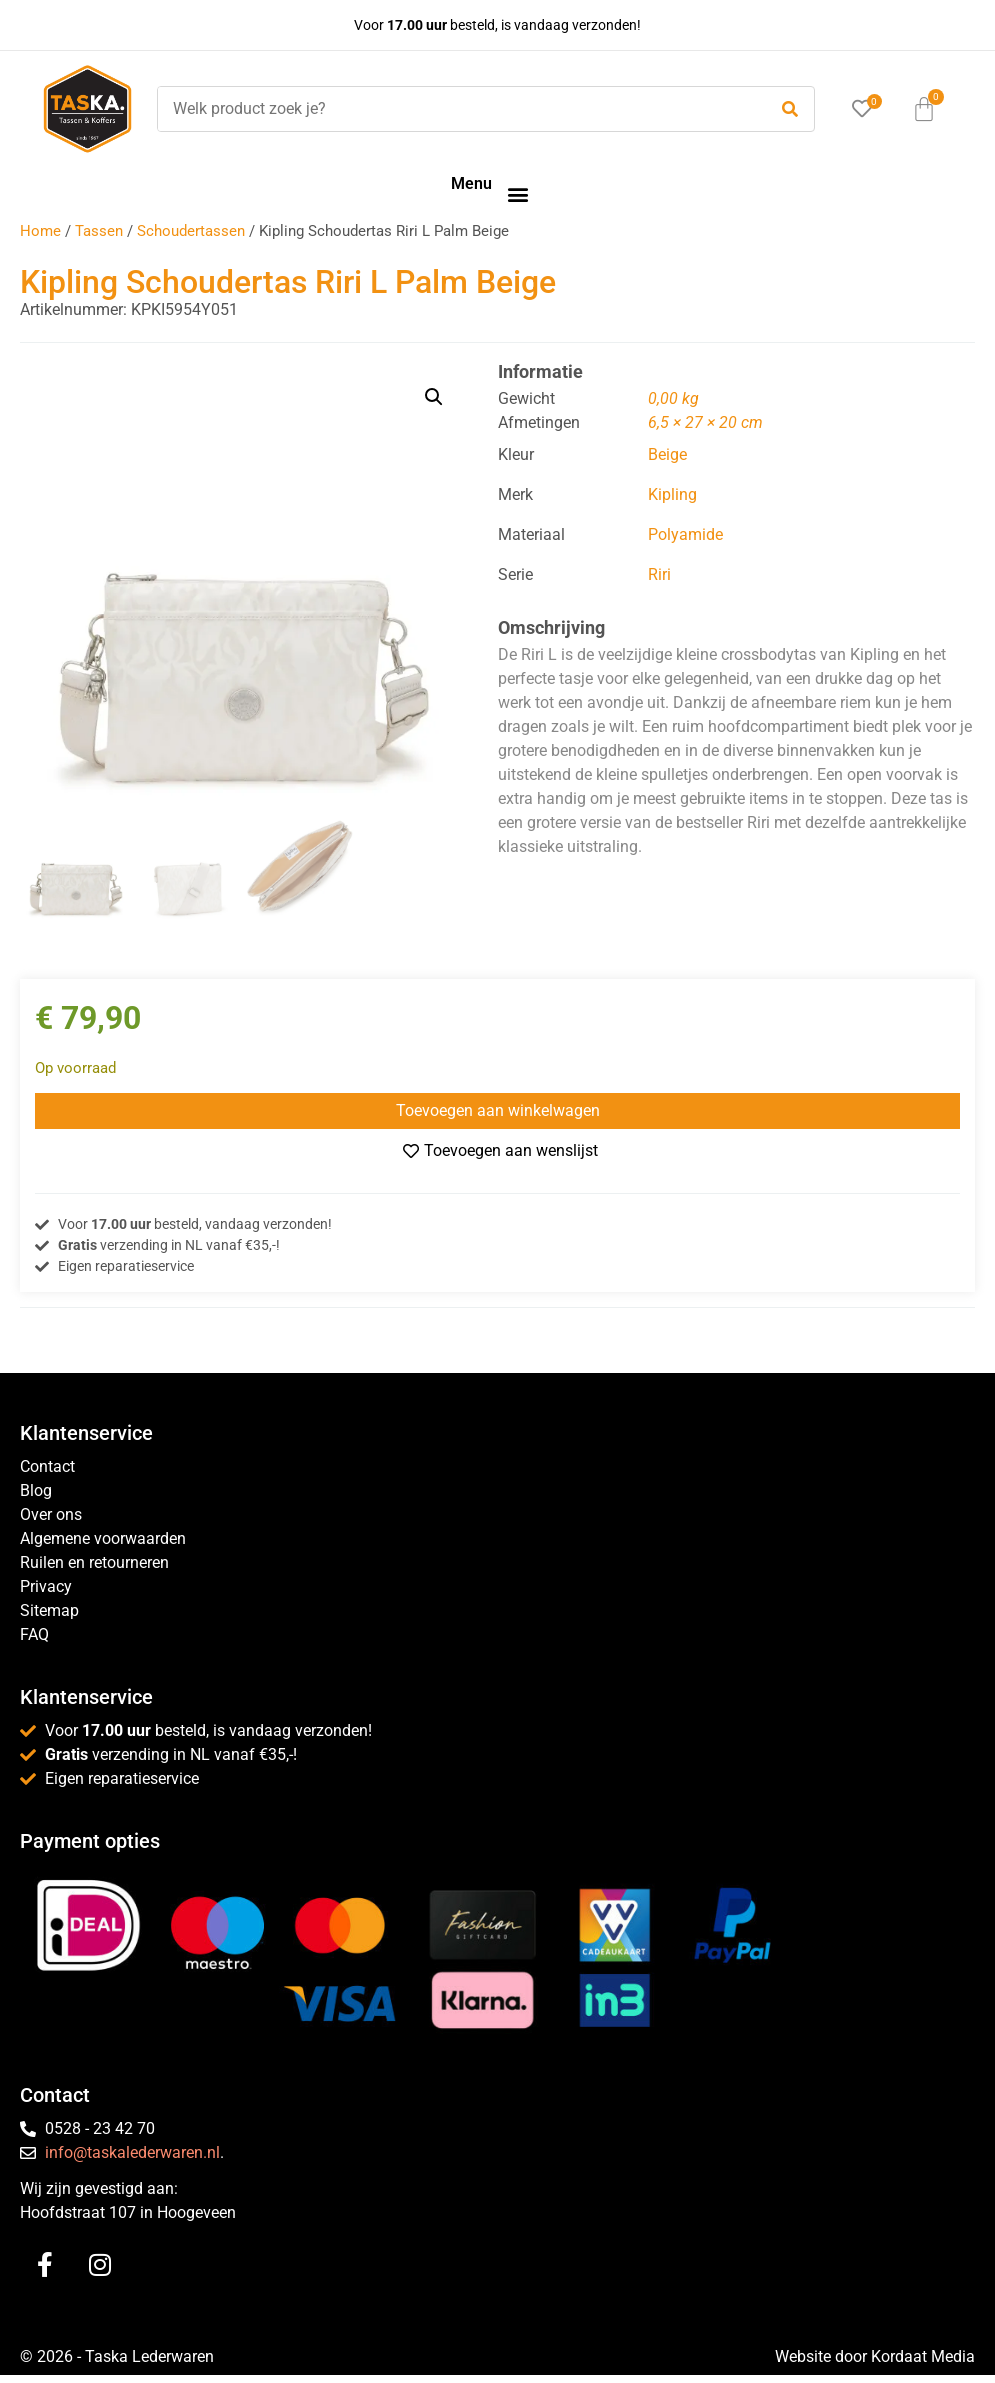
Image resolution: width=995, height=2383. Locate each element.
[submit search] (790, 109)
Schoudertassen (191, 231)
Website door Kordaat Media (875, 2356)
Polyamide (685, 534)
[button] (518, 193)
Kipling (672, 494)
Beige (667, 454)
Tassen (99, 231)
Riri (659, 574)
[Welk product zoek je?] (457, 109)
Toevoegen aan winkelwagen (498, 1110)
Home (40, 231)
